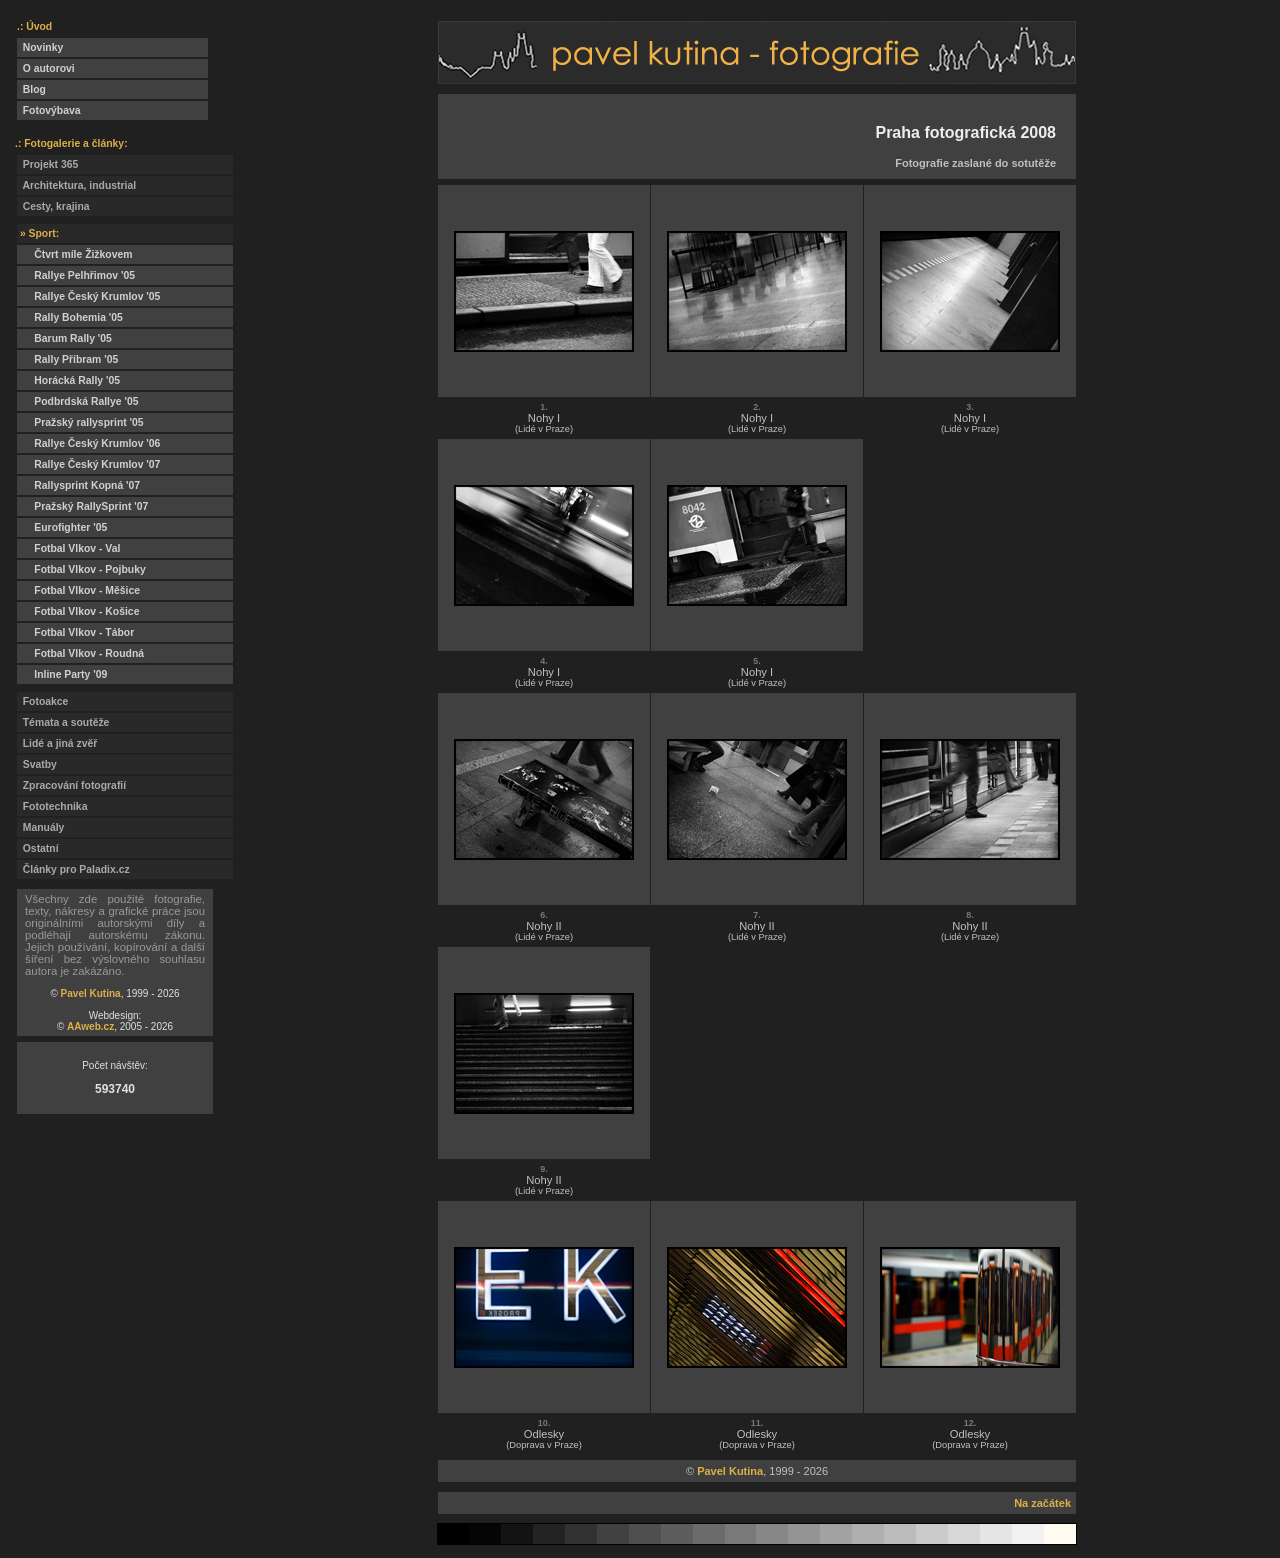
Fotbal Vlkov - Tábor (75, 632)
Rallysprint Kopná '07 (78, 485)
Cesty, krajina (53, 206)
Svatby (37, 764)
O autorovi (46, 68)
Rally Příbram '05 (67, 359)
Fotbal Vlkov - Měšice (78, 590)
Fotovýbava (49, 110)
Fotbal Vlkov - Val (68, 548)
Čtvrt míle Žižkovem (74, 254)
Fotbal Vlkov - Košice (78, 611)
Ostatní (38, 848)
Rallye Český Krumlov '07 (88, 464)
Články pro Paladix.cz (73, 869)
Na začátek (1042, 1503)
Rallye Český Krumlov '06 (88, 443)
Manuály (40, 827)
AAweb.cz (90, 1026)
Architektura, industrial (76, 185)
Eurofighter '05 (62, 527)
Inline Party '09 (62, 674)
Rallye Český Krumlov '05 (88, 296)
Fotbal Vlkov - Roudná (80, 653)
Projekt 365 (47, 164)
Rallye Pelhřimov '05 (76, 275)
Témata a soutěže (63, 722)
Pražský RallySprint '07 (82, 506)
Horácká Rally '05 (68, 380)
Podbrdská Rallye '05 (77, 401)
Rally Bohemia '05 (70, 317)
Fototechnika (52, 806)
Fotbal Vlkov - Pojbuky (81, 569)
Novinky (40, 47)
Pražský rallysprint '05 (80, 422)
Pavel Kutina (91, 993)
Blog (31, 89)
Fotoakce (42, 701)
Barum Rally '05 (64, 338)
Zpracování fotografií (71, 785)
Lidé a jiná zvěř (57, 743)
